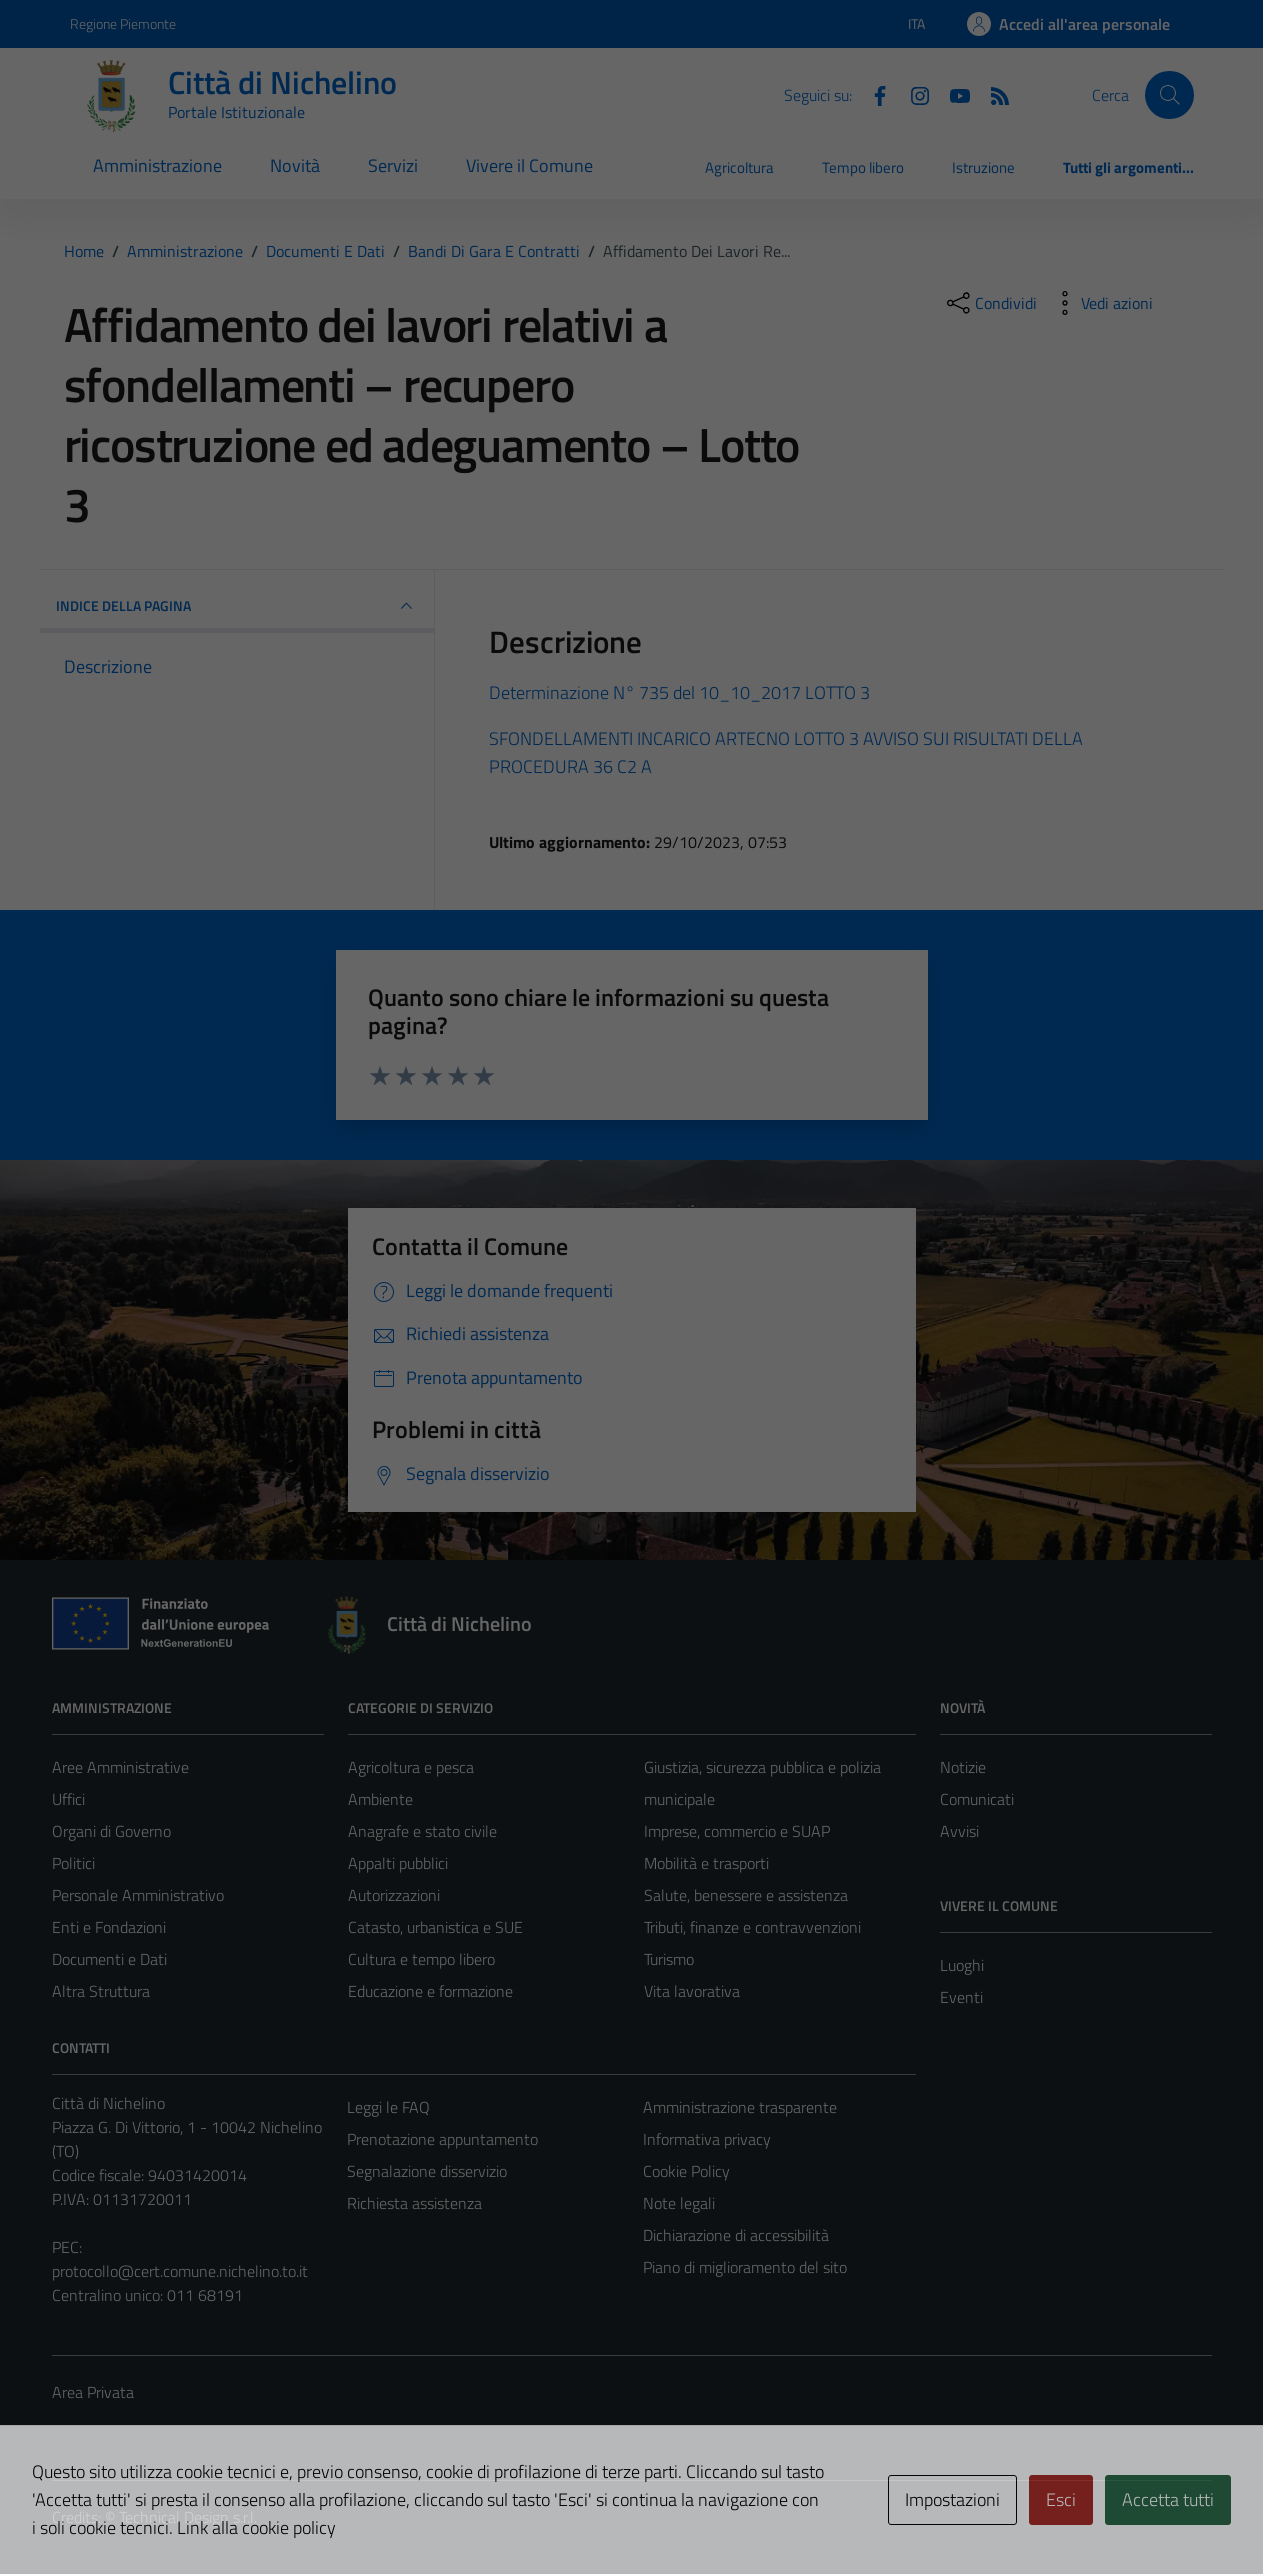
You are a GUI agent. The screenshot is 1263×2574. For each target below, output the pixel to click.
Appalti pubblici (398, 1863)
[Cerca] (1169, 95)
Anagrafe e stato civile (422, 1831)
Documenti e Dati (109, 1959)
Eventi (961, 1997)
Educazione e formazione (430, 1991)
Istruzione (983, 167)
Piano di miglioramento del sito (745, 2267)
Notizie (963, 1767)
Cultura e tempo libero (421, 1959)
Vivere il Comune (529, 165)
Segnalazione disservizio (427, 2171)
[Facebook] (872, 94)
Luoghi (962, 1965)
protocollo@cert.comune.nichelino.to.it (180, 2271)
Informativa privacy (707, 2139)
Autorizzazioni (394, 1895)
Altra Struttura (101, 1991)
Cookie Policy (686, 2171)
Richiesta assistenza (414, 2203)
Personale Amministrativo (138, 1895)
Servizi (393, 165)
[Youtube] (952, 94)
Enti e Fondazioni (109, 1927)
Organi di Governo (111, 1831)
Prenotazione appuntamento (442, 2139)
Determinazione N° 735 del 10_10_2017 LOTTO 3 (679, 692)
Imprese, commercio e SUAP (737, 1831)
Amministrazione (157, 165)
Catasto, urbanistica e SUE (435, 1927)
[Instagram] (912, 94)
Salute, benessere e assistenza (746, 1895)
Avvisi (959, 1831)
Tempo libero (863, 167)
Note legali (679, 2203)
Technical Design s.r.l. (188, 2517)
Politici (73, 1863)
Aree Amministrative (120, 1767)
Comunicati (977, 1799)
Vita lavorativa (692, 1991)
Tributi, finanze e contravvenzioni (752, 1927)
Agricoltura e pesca (411, 1767)
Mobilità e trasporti (706, 1863)
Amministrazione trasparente (740, 2107)
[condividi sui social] (990, 303)
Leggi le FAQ (388, 2107)
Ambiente (380, 1799)
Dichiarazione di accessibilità (736, 2235)
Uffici (68, 1799)
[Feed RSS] (992, 94)
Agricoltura (739, 167)
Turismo (669, 1959)
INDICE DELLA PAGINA (237, 606)
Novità (295, 165)
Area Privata (93, 2392)
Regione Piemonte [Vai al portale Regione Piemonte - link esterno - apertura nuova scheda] (123, 23)
